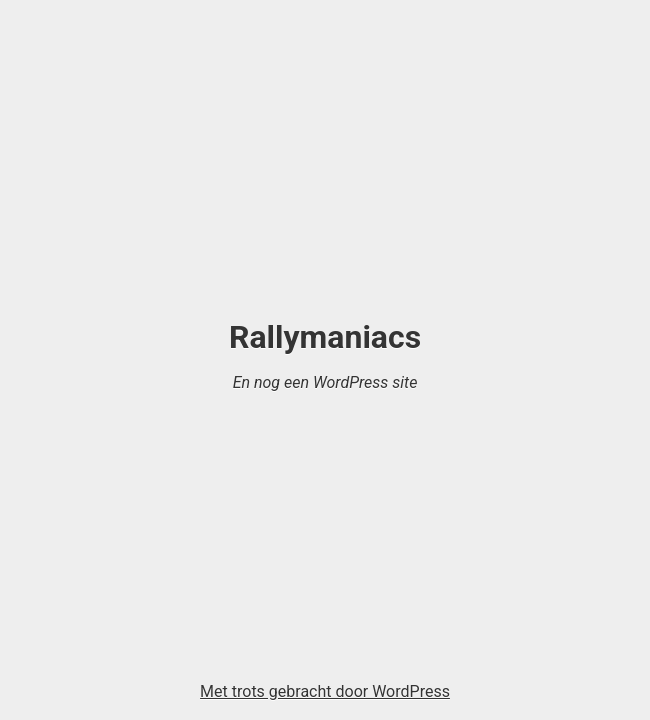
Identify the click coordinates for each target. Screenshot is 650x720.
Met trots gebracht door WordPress (325, 691)
